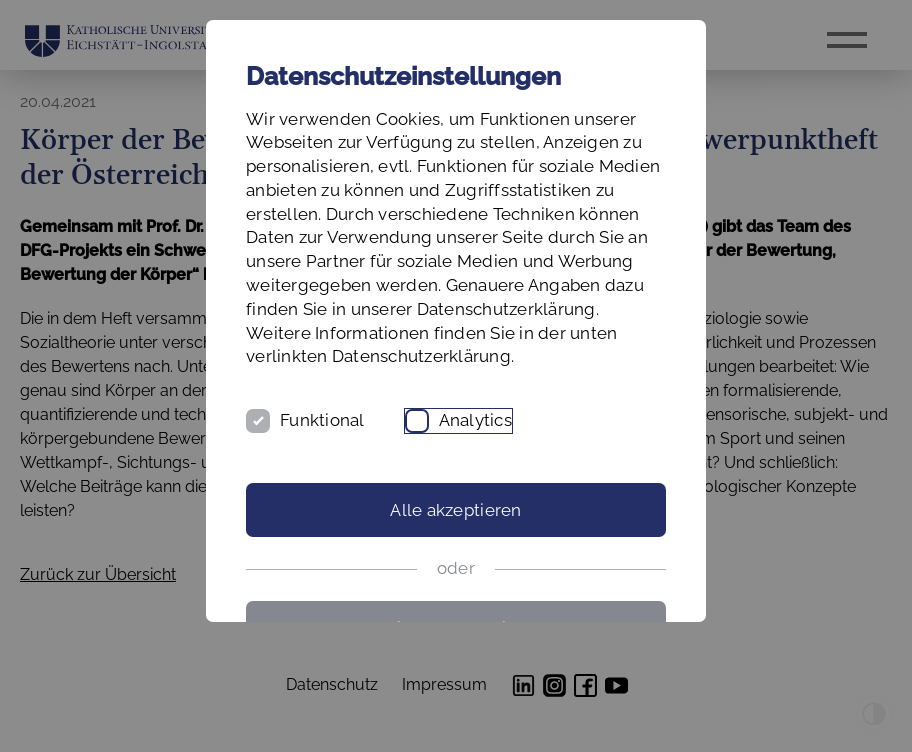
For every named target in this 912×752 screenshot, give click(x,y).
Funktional (322, 420)
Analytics (475, 420)
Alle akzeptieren (455, 510)
